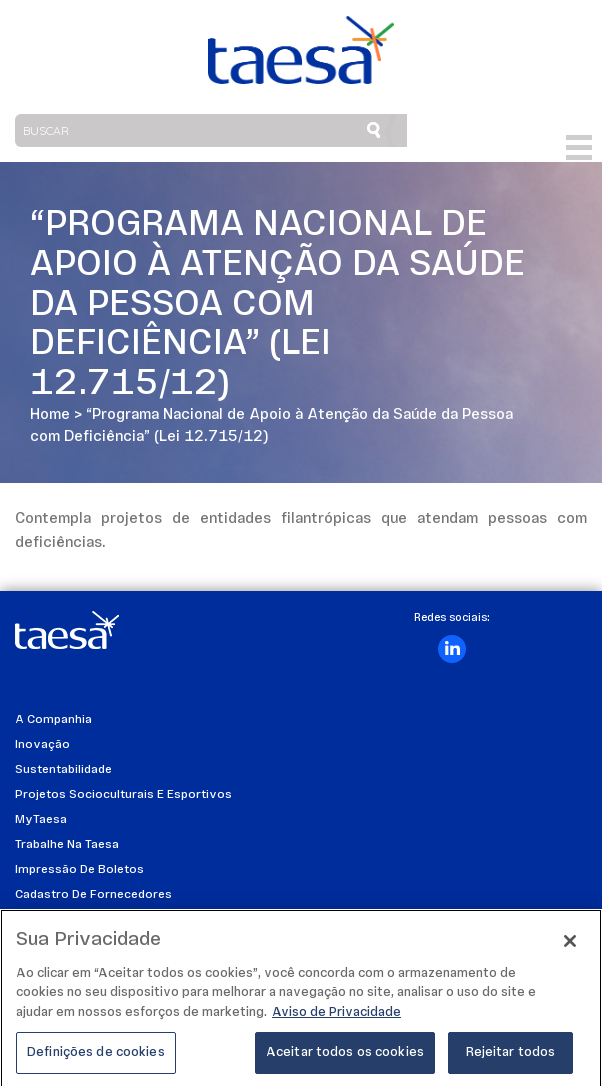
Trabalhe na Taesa (67, 845)
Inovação (42, 745)
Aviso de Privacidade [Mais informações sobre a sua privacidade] (336, 1017)
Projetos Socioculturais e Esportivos (123, 795)
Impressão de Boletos (79, 870)
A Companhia (53, 720)
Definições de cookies (96, 1058)
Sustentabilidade (63, 770)
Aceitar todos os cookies (345, 1058)
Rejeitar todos (511, 1058)
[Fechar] (570, 946)
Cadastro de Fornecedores (93, 895)
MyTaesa (41, 820)
